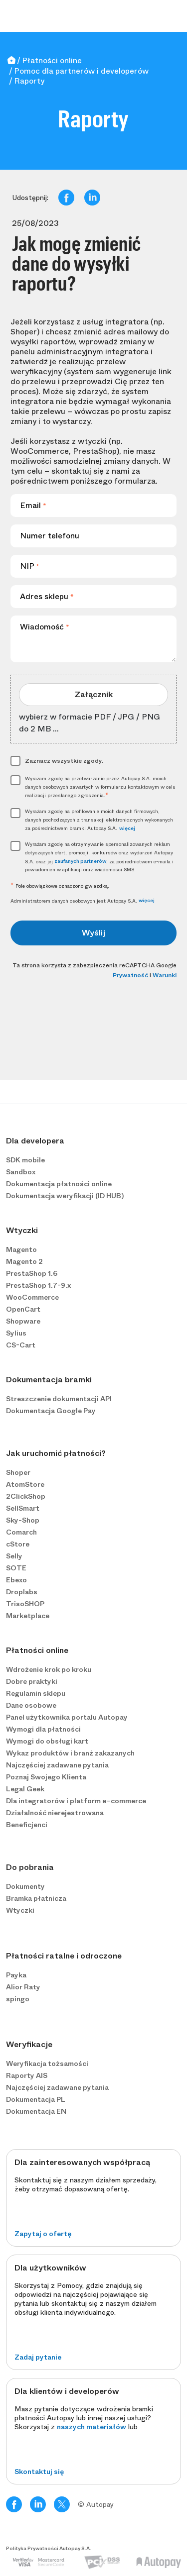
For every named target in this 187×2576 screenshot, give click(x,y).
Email (33, 505)
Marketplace (27, 1616)
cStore (17, 1544)
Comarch (21, 1532)
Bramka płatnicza (36, 1898)
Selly (14, 1556)
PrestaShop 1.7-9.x (38, 1285)
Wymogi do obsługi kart (47, 1741)
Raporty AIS (26, 2075)
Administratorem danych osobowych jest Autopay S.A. (82, 901)
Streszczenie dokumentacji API (59, 1399)
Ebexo (16, 1580)
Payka (16, 1975)
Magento (21, 1249)
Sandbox (20, 1172)
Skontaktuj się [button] (39, 2471)
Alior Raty (23, 1987)
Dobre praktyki (31, 1681)
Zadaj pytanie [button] (37, 2357)
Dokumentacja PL (35, 2099)
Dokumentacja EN (36, 2111)
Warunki (165, 975)
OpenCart (23, 1309)
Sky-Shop (22, 1520)
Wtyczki (20, 1910)
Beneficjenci (26, 1825)
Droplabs (21, 1592)
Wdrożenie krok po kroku (48, 1669)
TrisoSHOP (25, 1604)
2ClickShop (25, 1496)
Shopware (23, 1321)
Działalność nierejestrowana (55, 1813)
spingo (17, 1999)
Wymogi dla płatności (43, 1729)
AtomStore (25, 1484)
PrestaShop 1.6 (31, 1273)
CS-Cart (20, 1345)
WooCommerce (32, 1297)
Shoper (18, 1472)
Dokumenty (25, 1886)
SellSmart (22, 1508)
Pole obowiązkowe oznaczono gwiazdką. (59, 886)
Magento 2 (24, 1261)
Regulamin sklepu (35, 1693)
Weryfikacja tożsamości (47, 2063)
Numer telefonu (49, 535)
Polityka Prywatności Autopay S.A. (48, 2548)
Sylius (16, 1333)
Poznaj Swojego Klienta (46, 1777)
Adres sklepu (47, 596)
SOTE (16, 1568)
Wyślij (93, 932)
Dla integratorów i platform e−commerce (76, 1801)
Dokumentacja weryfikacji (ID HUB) (65, 1196)
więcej (127, 828)
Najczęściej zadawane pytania (57, 1765)
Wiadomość (44, 626)
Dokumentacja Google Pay (51, 1411)
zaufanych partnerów (80, 861)
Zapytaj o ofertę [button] (42, 2233)
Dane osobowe (31, 1705)
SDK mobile (25, 1160)
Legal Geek (25, 1789)
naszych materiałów (91, 2427)
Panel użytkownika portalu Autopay (67, 1717)
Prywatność (130, 975)
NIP (29, 566)
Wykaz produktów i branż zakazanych (70, 1753)
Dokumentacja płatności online (59, 1184)
